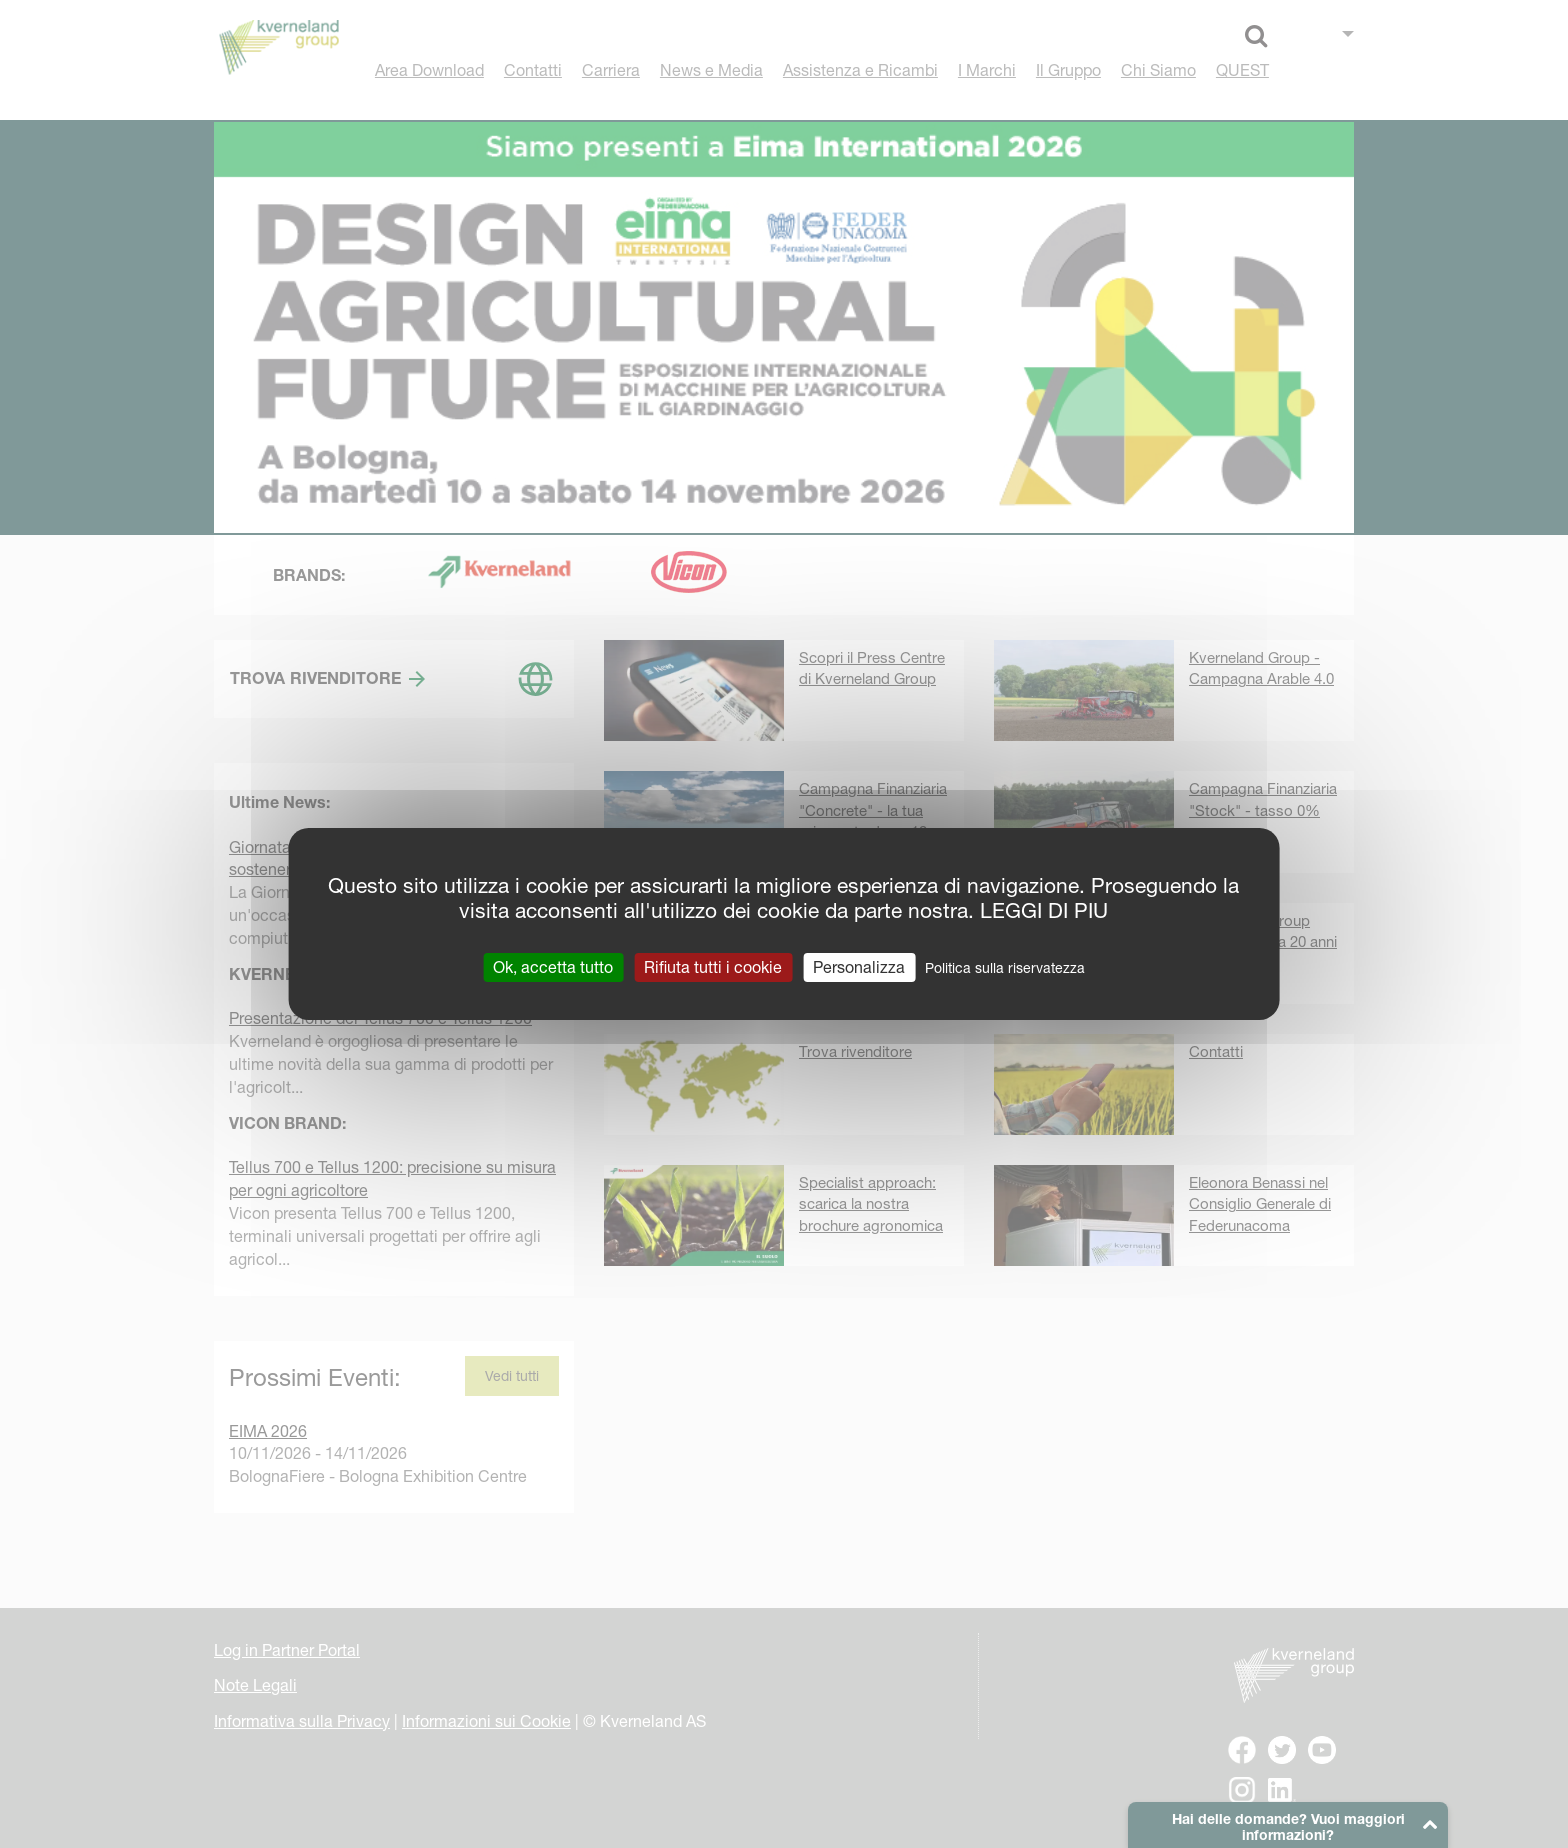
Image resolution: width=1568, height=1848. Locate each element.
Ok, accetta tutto (553, 967)
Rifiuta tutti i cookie (713, 967)
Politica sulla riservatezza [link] (1005, 968)
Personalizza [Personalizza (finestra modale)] (859, 967)
